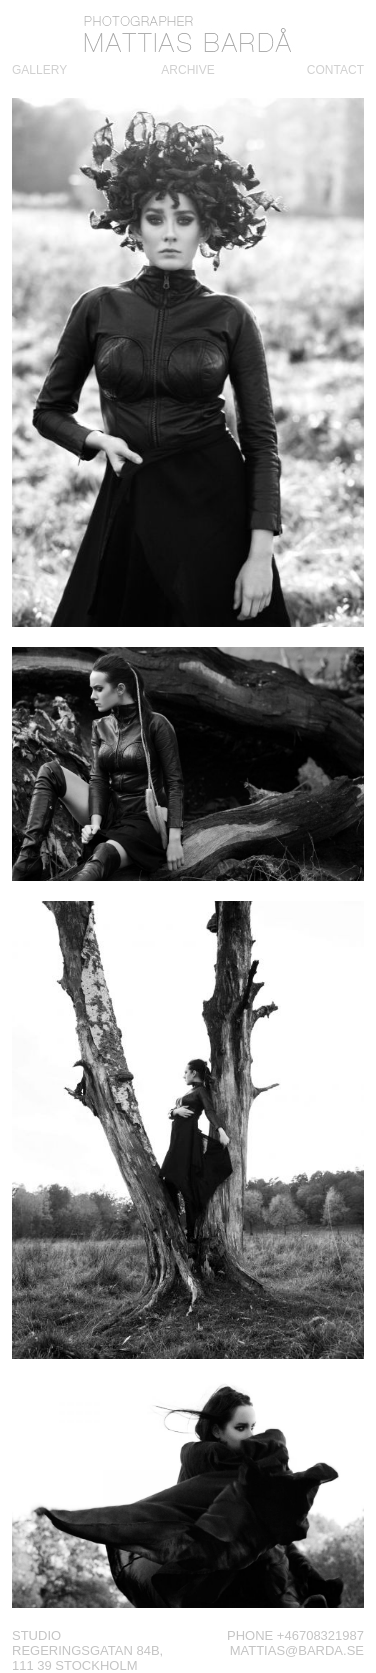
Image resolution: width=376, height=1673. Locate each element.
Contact (335, 70)
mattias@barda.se (297, 1650)
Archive (187, 70)
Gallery (39, 70)
